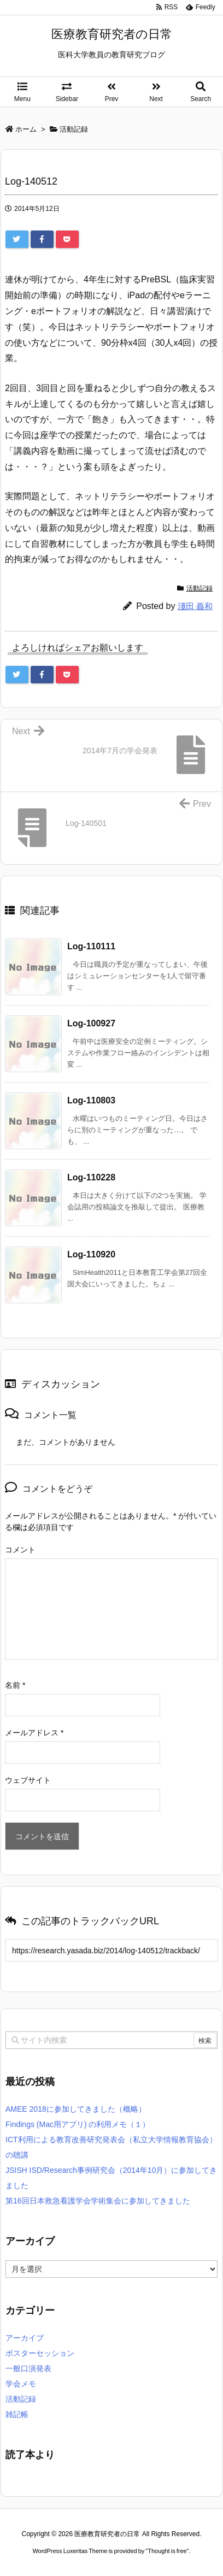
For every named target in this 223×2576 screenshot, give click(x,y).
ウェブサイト (28, 1780)
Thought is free (167, 2551)
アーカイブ (24, 2337)
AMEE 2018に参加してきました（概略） (75, 2109)
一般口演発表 (28, 2368)
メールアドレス (34, 1732)
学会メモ (20, 2383)
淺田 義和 (195, 606)
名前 (15, 1685)
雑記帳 (16, 2414)
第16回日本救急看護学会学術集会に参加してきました (97, 2200)
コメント (20, 1549)
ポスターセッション (39, 2353)
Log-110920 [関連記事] (91, 1254)
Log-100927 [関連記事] (91, 1023)
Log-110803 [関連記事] (91, 1100)
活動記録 (199, 588)
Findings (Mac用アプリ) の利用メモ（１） (77, 2124)
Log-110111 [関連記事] (91, 946)
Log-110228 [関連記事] (91, 1177)
